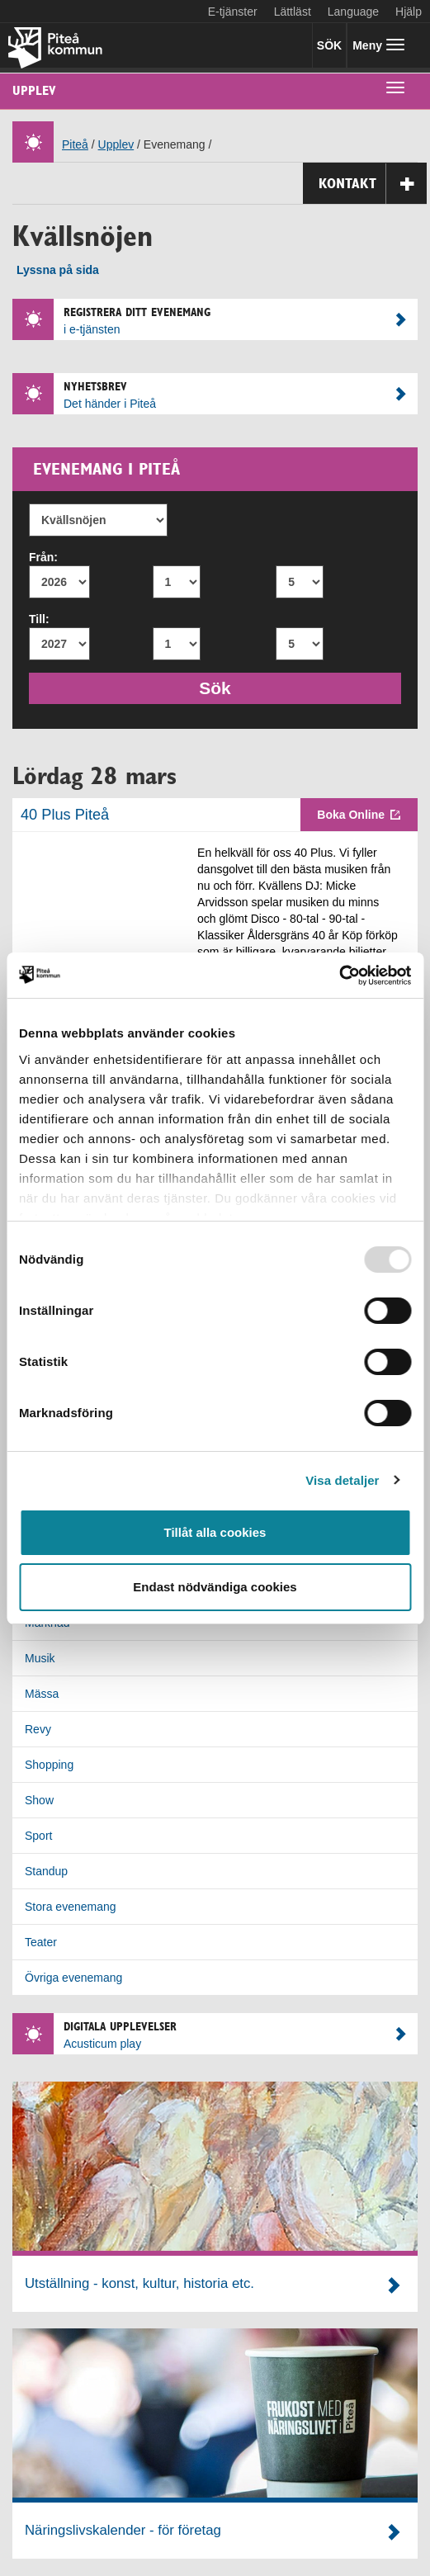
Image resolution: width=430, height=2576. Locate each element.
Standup (46, 1871)
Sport (38, 1835)
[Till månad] (177, 643)
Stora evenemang (70, 1906)
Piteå (75, 144)
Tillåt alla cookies (215, 1532)
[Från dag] (300, 581)
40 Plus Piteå (65, 814)
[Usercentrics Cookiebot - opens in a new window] (339, 975)
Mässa (42, 1693)
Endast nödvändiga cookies (214, 1587)
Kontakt (373, 183)
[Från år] (59, 581)
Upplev (34, 90)
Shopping (49, 1764)
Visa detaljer (342, 1480)
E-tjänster (233, 11)
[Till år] (59, 643)
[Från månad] (177, 581)
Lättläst (292, 11)
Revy (38, 1729)
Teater (41, 1942)
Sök (221, 686)
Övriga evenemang (73, 1977)
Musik (40, 1658)
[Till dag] (300, 643)
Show (39, 1800)
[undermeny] (395, 87)
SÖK (329, 45)
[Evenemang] (98, 519)
